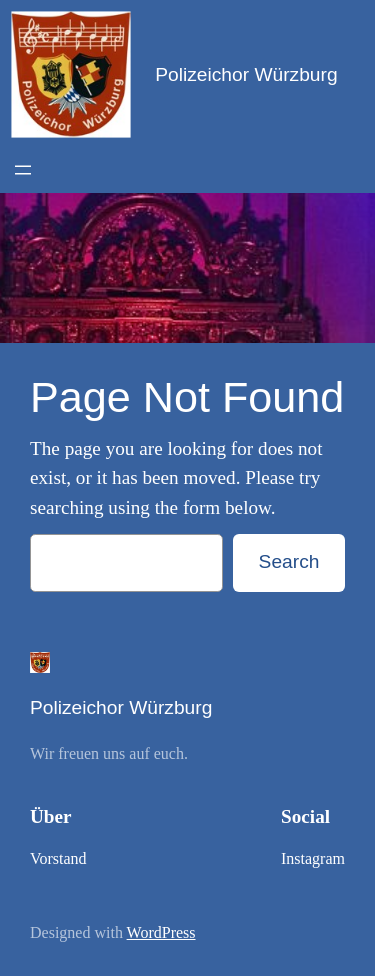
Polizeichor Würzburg (246, 74)
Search (289, 561)
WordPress (161, 932)
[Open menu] (23, 170)
